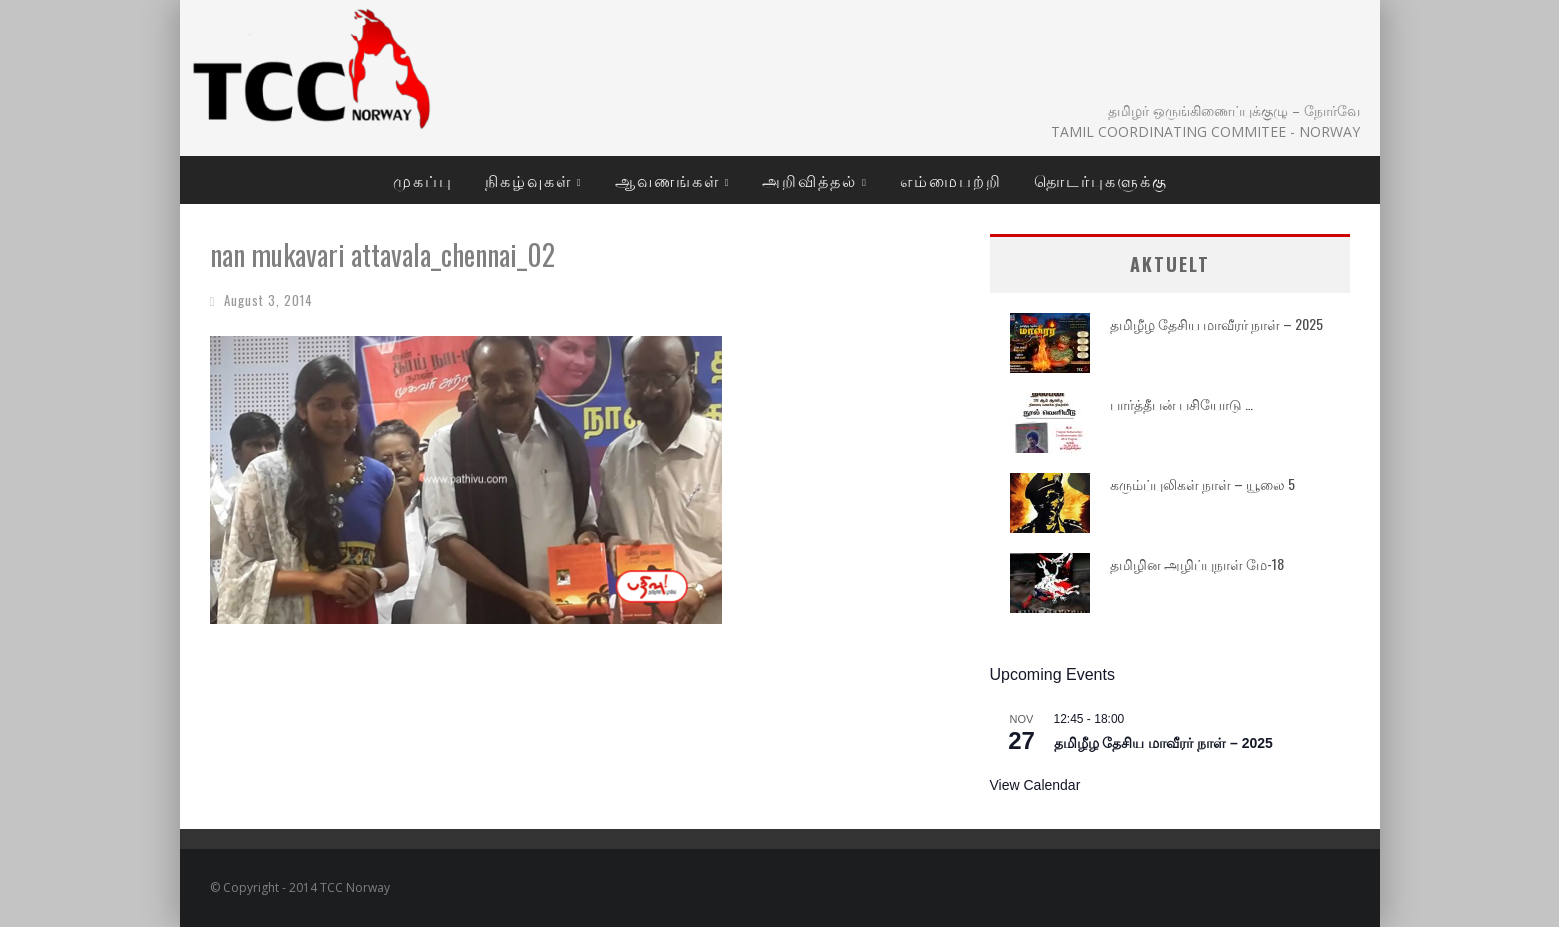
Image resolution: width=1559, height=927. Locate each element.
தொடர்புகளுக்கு (1101, 180)
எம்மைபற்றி (951, 180)
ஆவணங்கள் (667, 180)
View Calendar (1035, 785)
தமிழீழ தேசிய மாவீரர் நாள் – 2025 (1216, 323)
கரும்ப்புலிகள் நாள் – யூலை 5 (1202, 483)
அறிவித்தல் (809, 180)
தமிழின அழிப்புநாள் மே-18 (1197, 563)
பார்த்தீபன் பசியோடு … (1181, 403)
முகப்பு (423, 180)
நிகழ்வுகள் (528, 180)
